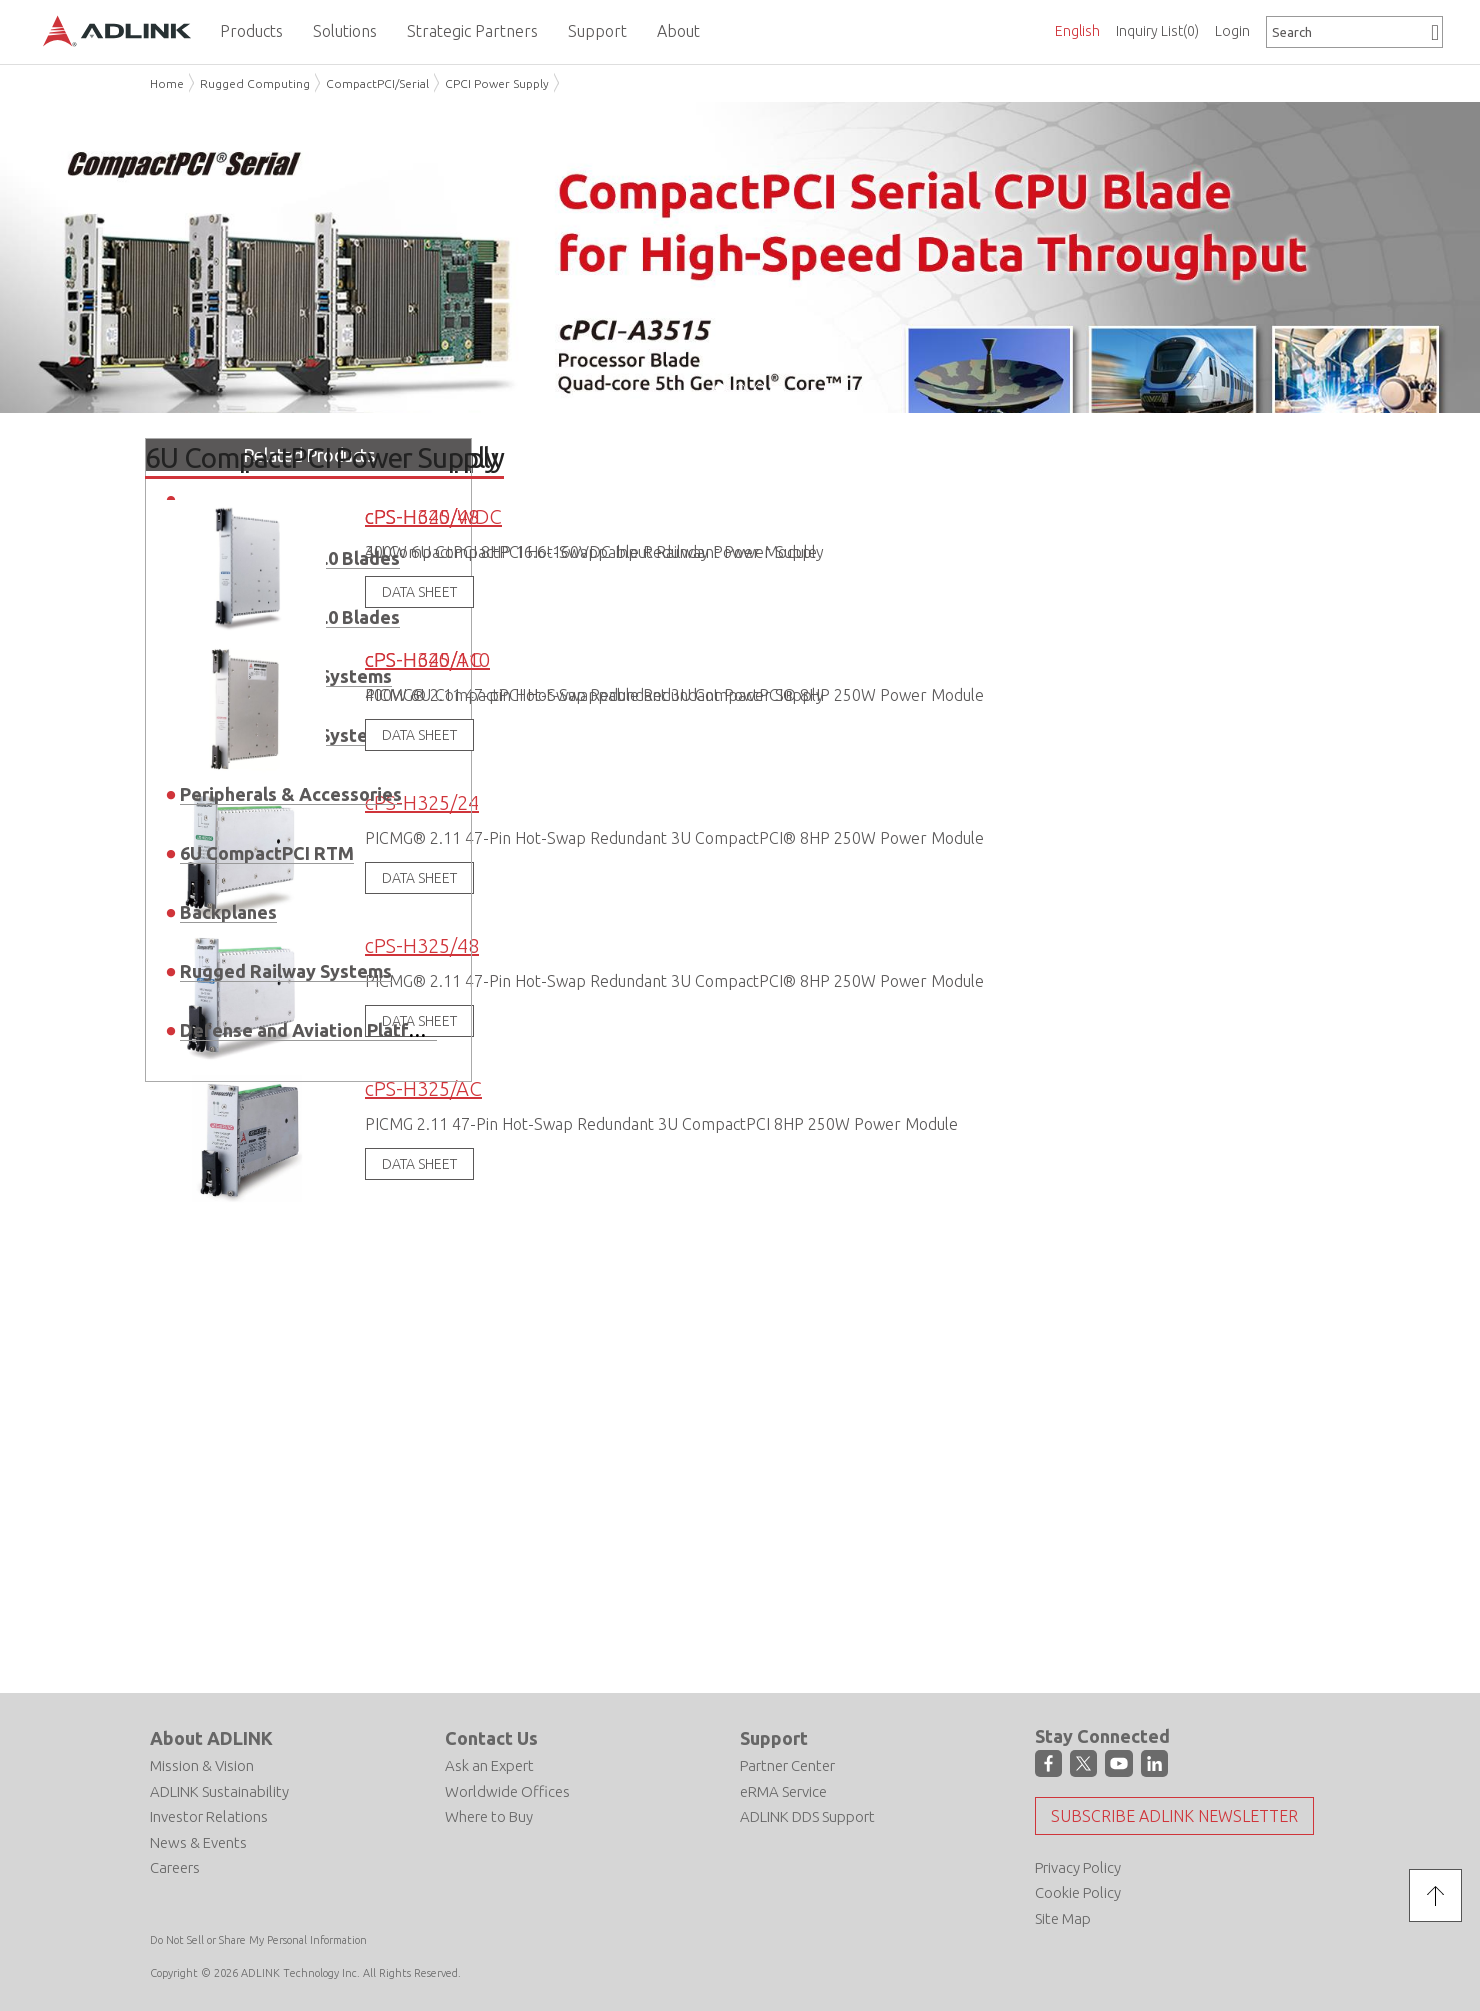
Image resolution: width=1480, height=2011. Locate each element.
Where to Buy (489, 1814)
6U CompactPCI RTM (267, 851)
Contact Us (491, 1736)
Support (774, 1736)
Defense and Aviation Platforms (315, 1028)
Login (1232, 31)
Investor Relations (209, 1814)
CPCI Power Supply (497, 83)
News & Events (198, 1840)
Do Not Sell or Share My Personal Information (258, 1939)
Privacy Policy (1078, 1865)
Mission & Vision (202, 1763)
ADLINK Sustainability (219, 1789)
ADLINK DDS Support (807, 1814)
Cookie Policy (1078, 1891)
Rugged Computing (255, 83)
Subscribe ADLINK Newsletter (1174, 1814)
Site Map (1063, 1916)
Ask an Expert (489, 1763)
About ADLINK (211, 1736)
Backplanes (228, 910)
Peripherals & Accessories (291, 792)
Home (167, 83)
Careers (175, 1865)
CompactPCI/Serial (377, 83)
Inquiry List (1157, 31)
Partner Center (787, 1763)
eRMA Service (783, 1789)
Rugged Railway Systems (286, 969)
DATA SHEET (419, 1162)
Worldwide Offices (507, 1789)
